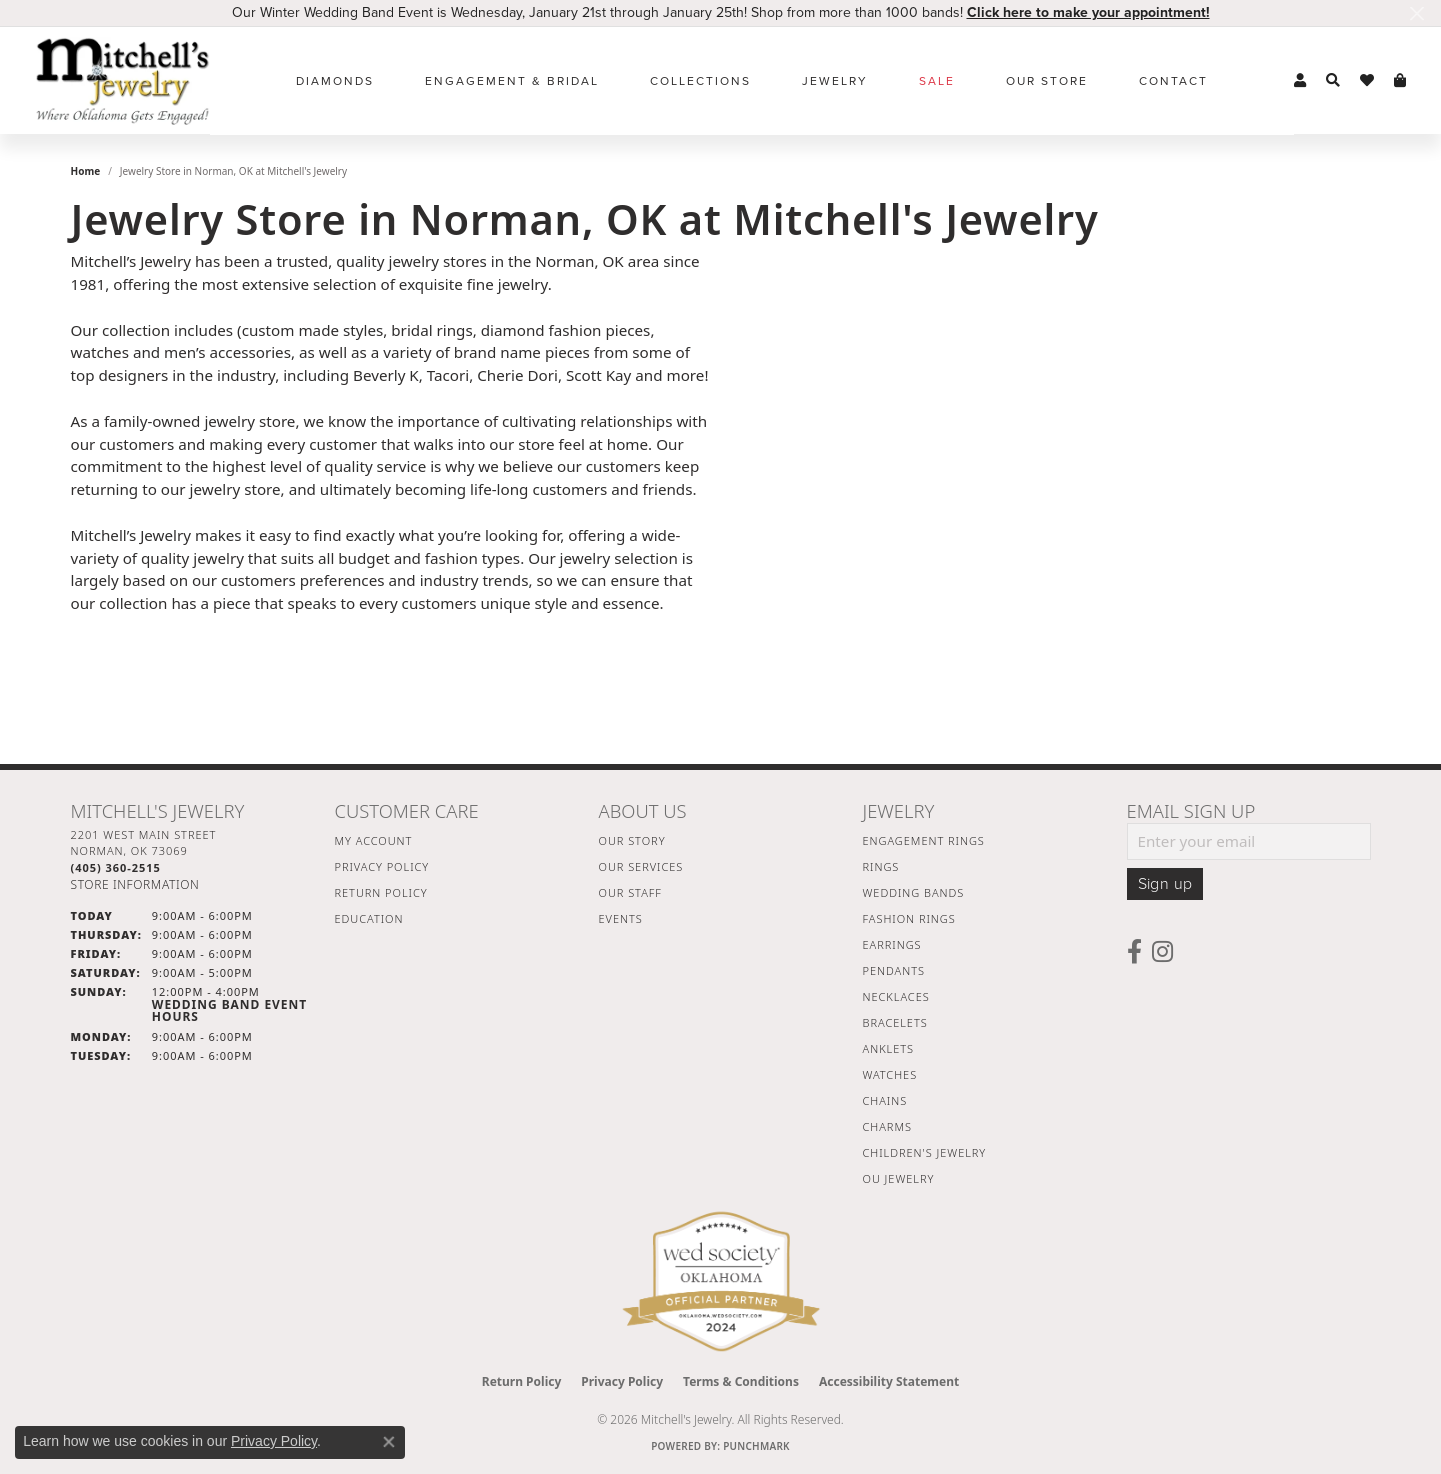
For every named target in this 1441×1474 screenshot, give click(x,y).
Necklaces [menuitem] (896, 996)
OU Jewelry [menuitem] (899, 1178)
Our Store (1047, 81)
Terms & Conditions (741, 1381)
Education (369, 918)
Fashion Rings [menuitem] (909, 918)
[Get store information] (135, 884)
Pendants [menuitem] (894, 970)
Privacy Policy (382, 866)
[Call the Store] (116, 867)
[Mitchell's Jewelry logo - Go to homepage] (122, 80)
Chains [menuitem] (885, 1100)
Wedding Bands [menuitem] (914, 892)
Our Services (641, 866)
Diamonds (335, 81)
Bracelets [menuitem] (895, 1022)
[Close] (1416, 13)
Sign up (1165, 884)
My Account (374, 840)
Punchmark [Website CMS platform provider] (756, 1446)
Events (621, 918)
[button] (1300, 81)
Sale (937, 81)
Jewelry (835, 81)
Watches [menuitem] (890, 1074)
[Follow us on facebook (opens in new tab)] (1134, 952)
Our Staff (630, 892)
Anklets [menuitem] (888, 1048)
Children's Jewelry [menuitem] (925, 1152)
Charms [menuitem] (887, 1126)
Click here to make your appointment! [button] (1088, 12)
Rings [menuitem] (881, 866)
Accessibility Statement (889, 1381)
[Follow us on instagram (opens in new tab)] (1162, 952)
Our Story (632, 840)
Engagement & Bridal (512, 81)
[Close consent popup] (389, 1442)
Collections (700, 81)
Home (86, 171)
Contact (1173, 81)
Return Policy (381, 892)
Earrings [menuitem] (892, 944)
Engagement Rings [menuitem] (924, 840)
